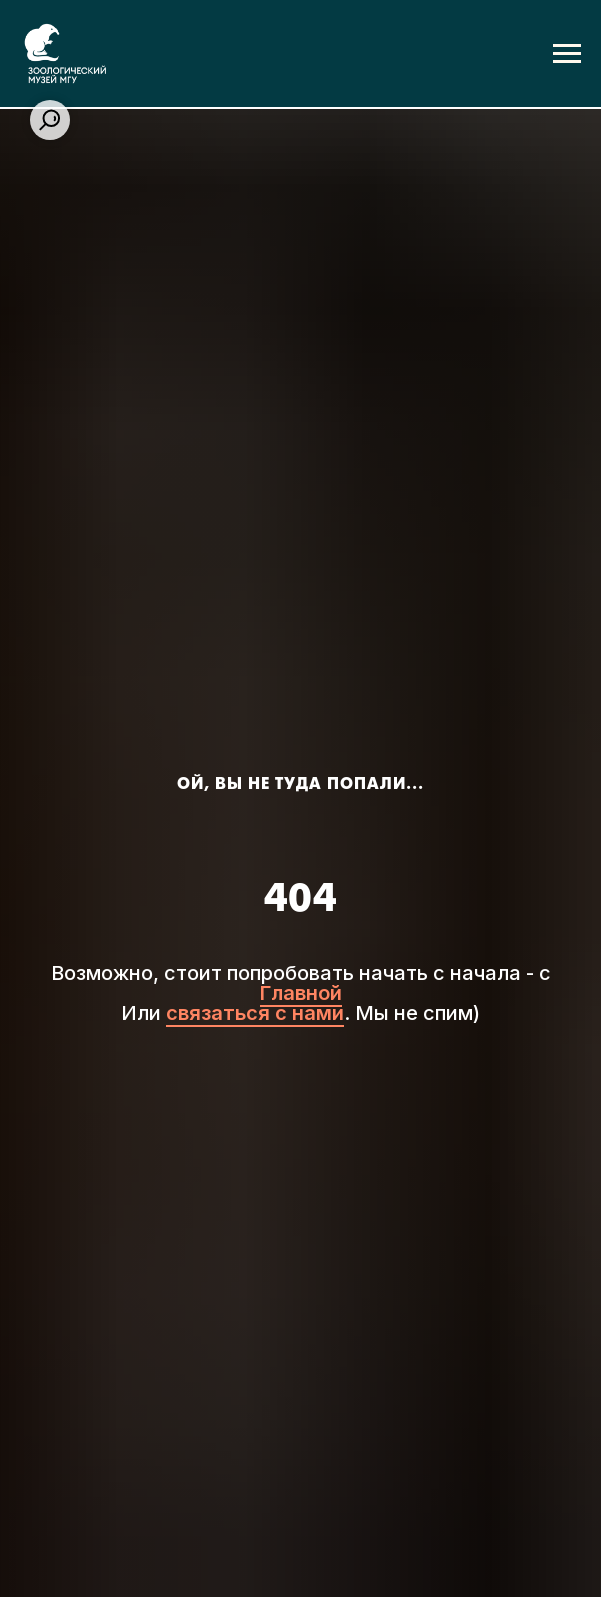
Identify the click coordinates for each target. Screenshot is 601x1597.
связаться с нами (255, 1013)
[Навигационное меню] (567, 54)
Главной (301, 993)
